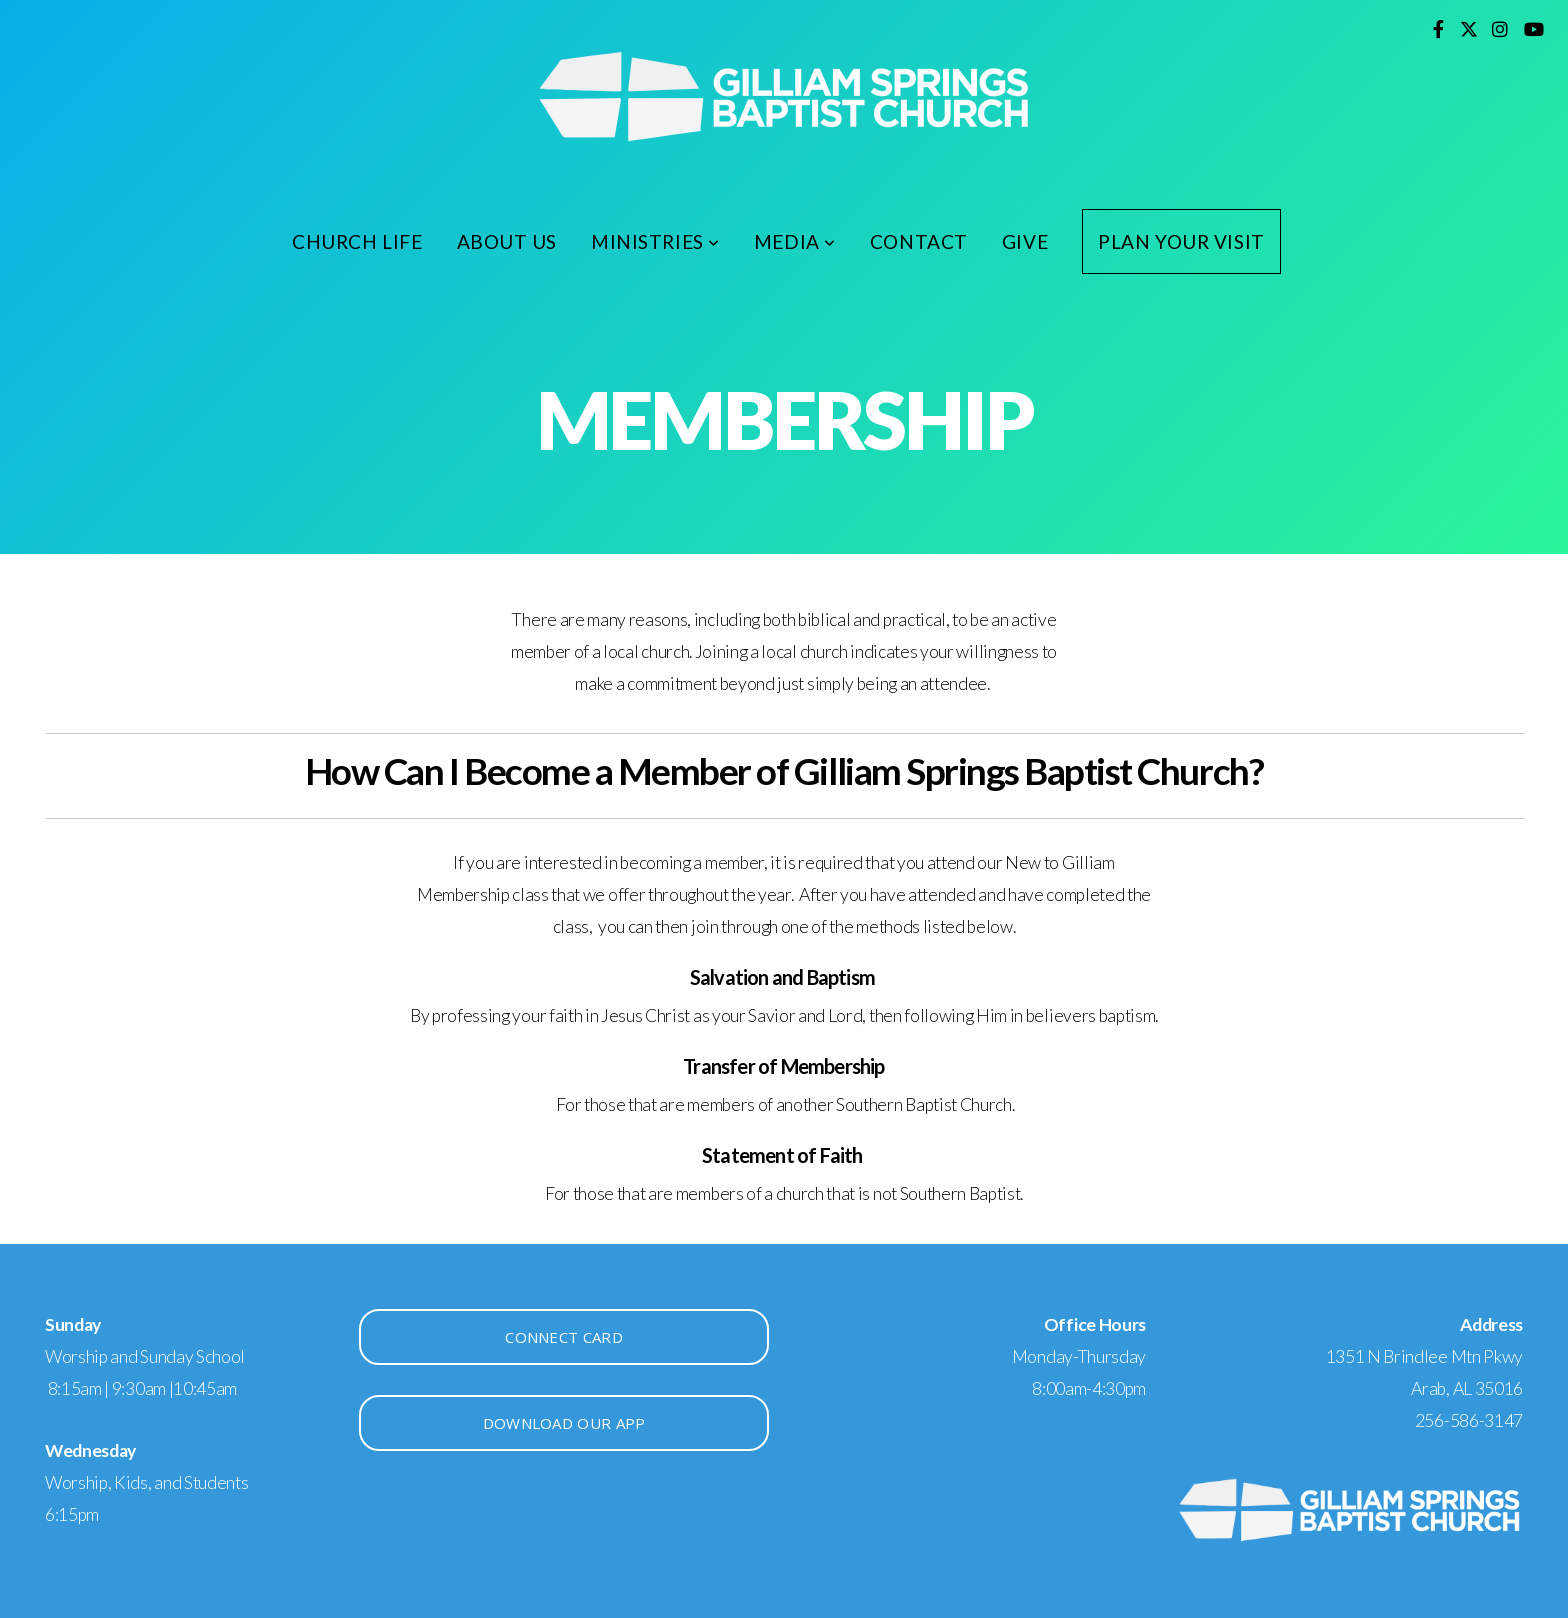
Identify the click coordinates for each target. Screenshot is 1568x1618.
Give (1025, 241)
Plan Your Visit (1181, 241)
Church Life (357, 241)
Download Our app (564, 1423)
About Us (507, 241)
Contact (919, 241)
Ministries (655, 241)
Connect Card (564, 1337)
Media (795, 241)
